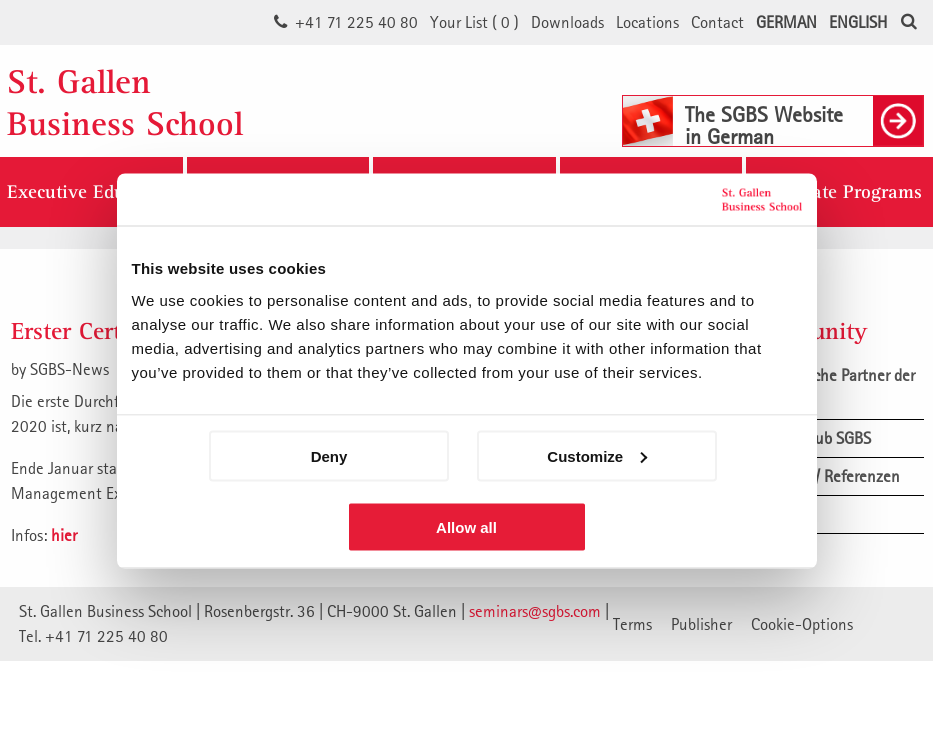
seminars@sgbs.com (535, 611)
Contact (717, 22)
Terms (632, 624)
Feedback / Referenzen (825, 476)
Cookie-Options (802, 624)
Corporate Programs (839, 192)
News (768, 514)
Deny (329, 455)
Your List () (474, 22)
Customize (597, 455)
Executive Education (91, 192)
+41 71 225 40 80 (356, 22)
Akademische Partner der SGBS (832, 387)
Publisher (701, 624)
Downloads (567, 22)
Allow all (466, 526)
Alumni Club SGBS (810, 438)
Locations (647, 22)
